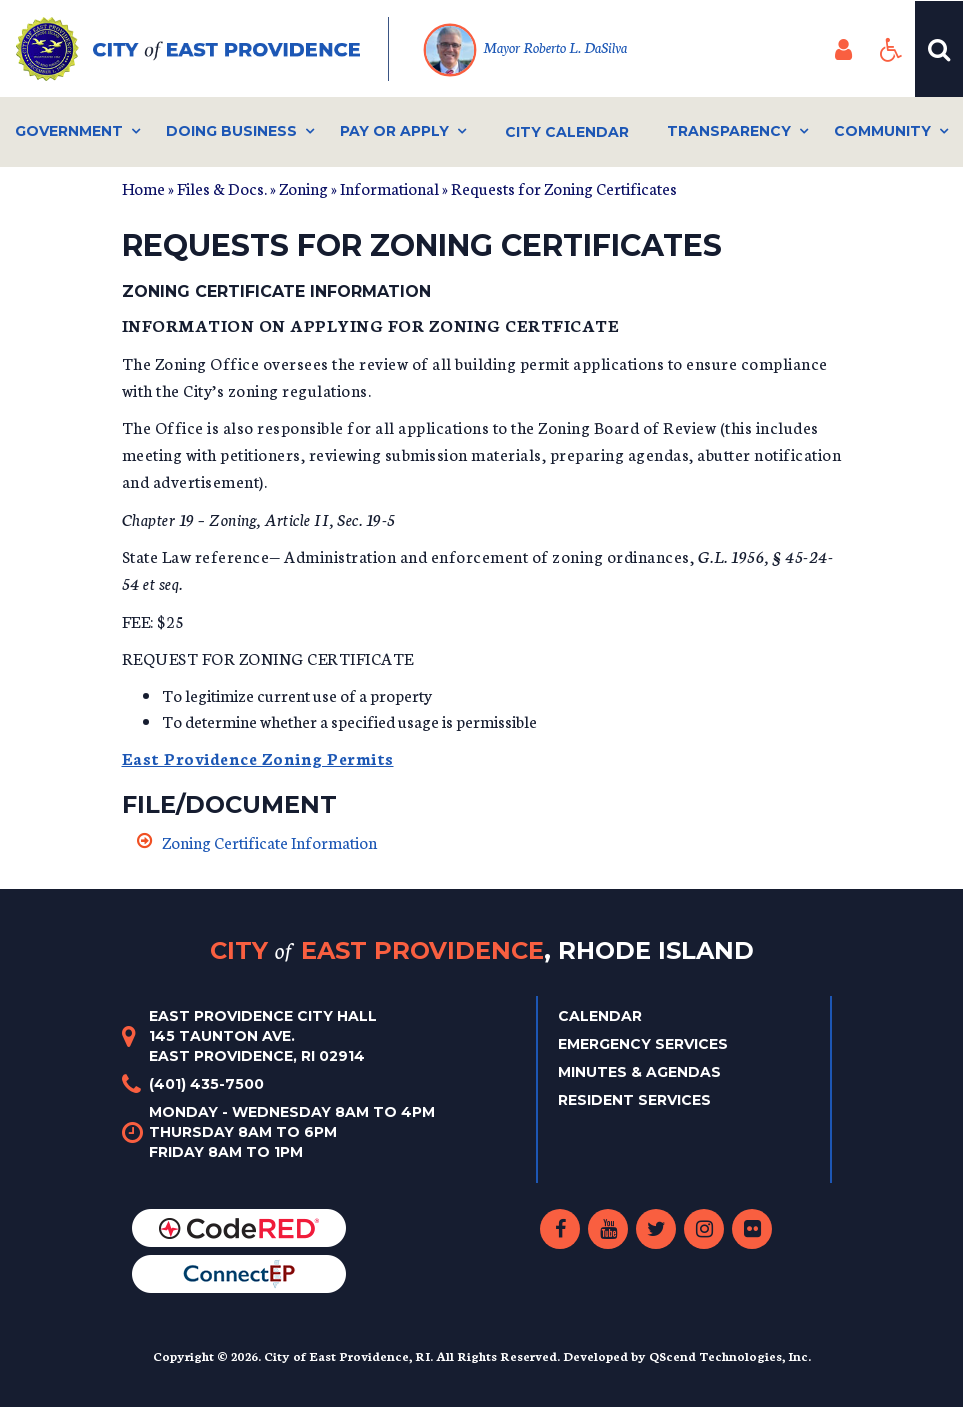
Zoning (303, 187)
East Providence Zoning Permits (258, 757)
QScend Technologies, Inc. (730, 1355)
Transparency (729, 131)
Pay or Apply (394, 131)
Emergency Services (643, 1044)
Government (69, 131)
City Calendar (567, 132)
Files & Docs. (222, 187)
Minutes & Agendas (639, 1072)
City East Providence (482, 950)
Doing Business (231, 131)
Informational (389, 187)
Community (882, 131)
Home (143, 187)
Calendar (600, 1016)
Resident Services (634, 1100)
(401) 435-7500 (206, 1084)
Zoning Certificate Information (269, 841)
